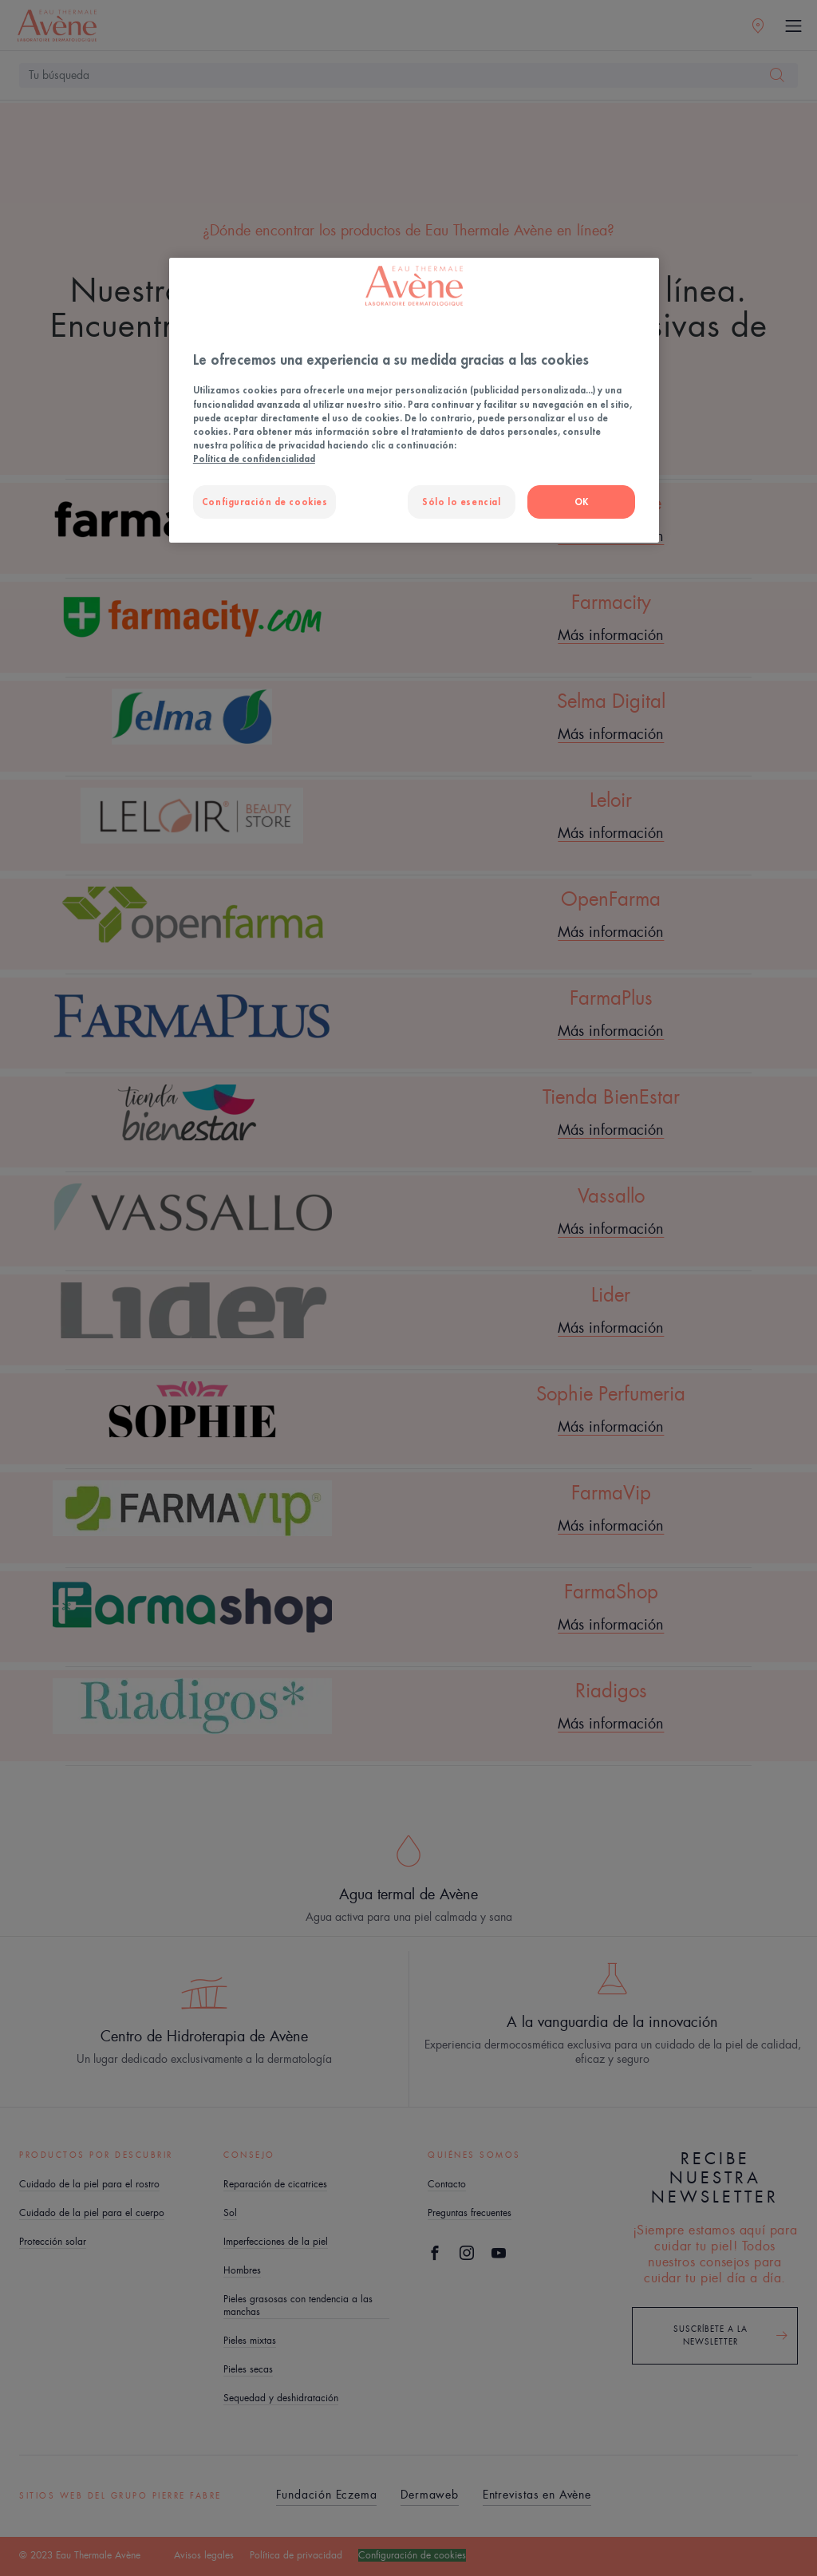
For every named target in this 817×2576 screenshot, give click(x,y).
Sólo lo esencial (461, 502)
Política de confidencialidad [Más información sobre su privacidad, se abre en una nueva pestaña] (254, 458)
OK (581, 502)
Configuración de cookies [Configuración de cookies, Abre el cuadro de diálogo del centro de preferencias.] (265, 502)
